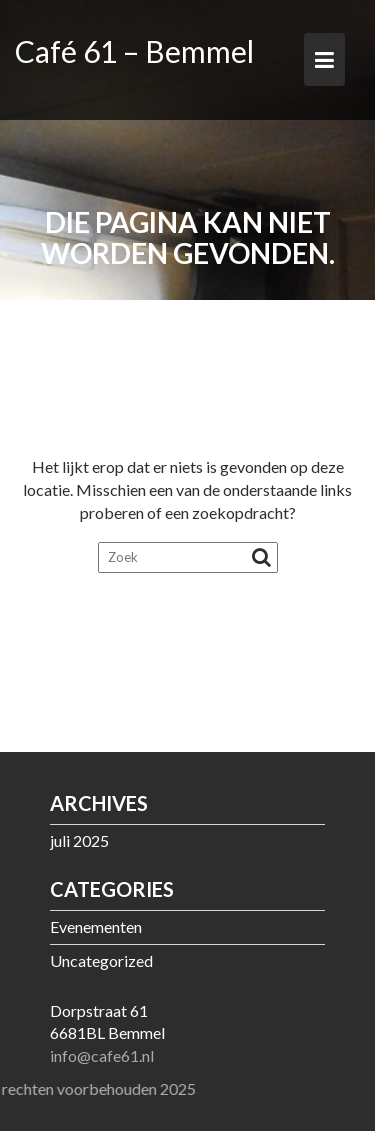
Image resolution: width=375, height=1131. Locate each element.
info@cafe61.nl (102, 1055)
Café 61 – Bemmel (134, 51)
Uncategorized (101, 960)
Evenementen (96, 926)
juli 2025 (79, 840)
